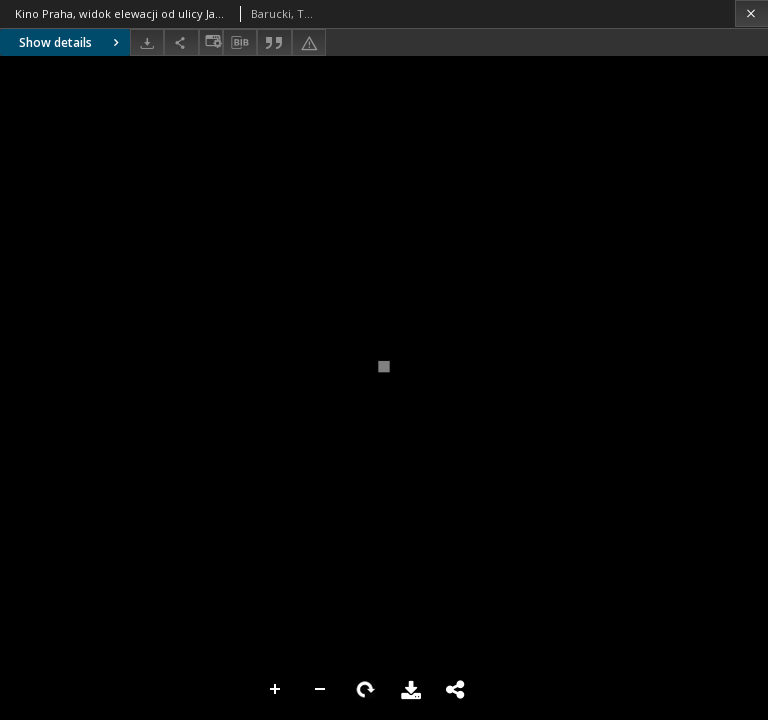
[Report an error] (309, 42)
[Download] (147, 42)
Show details (71, 42)
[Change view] (211, 42)
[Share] (181, 42)
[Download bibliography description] (240, 43)
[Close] (751, 13)
